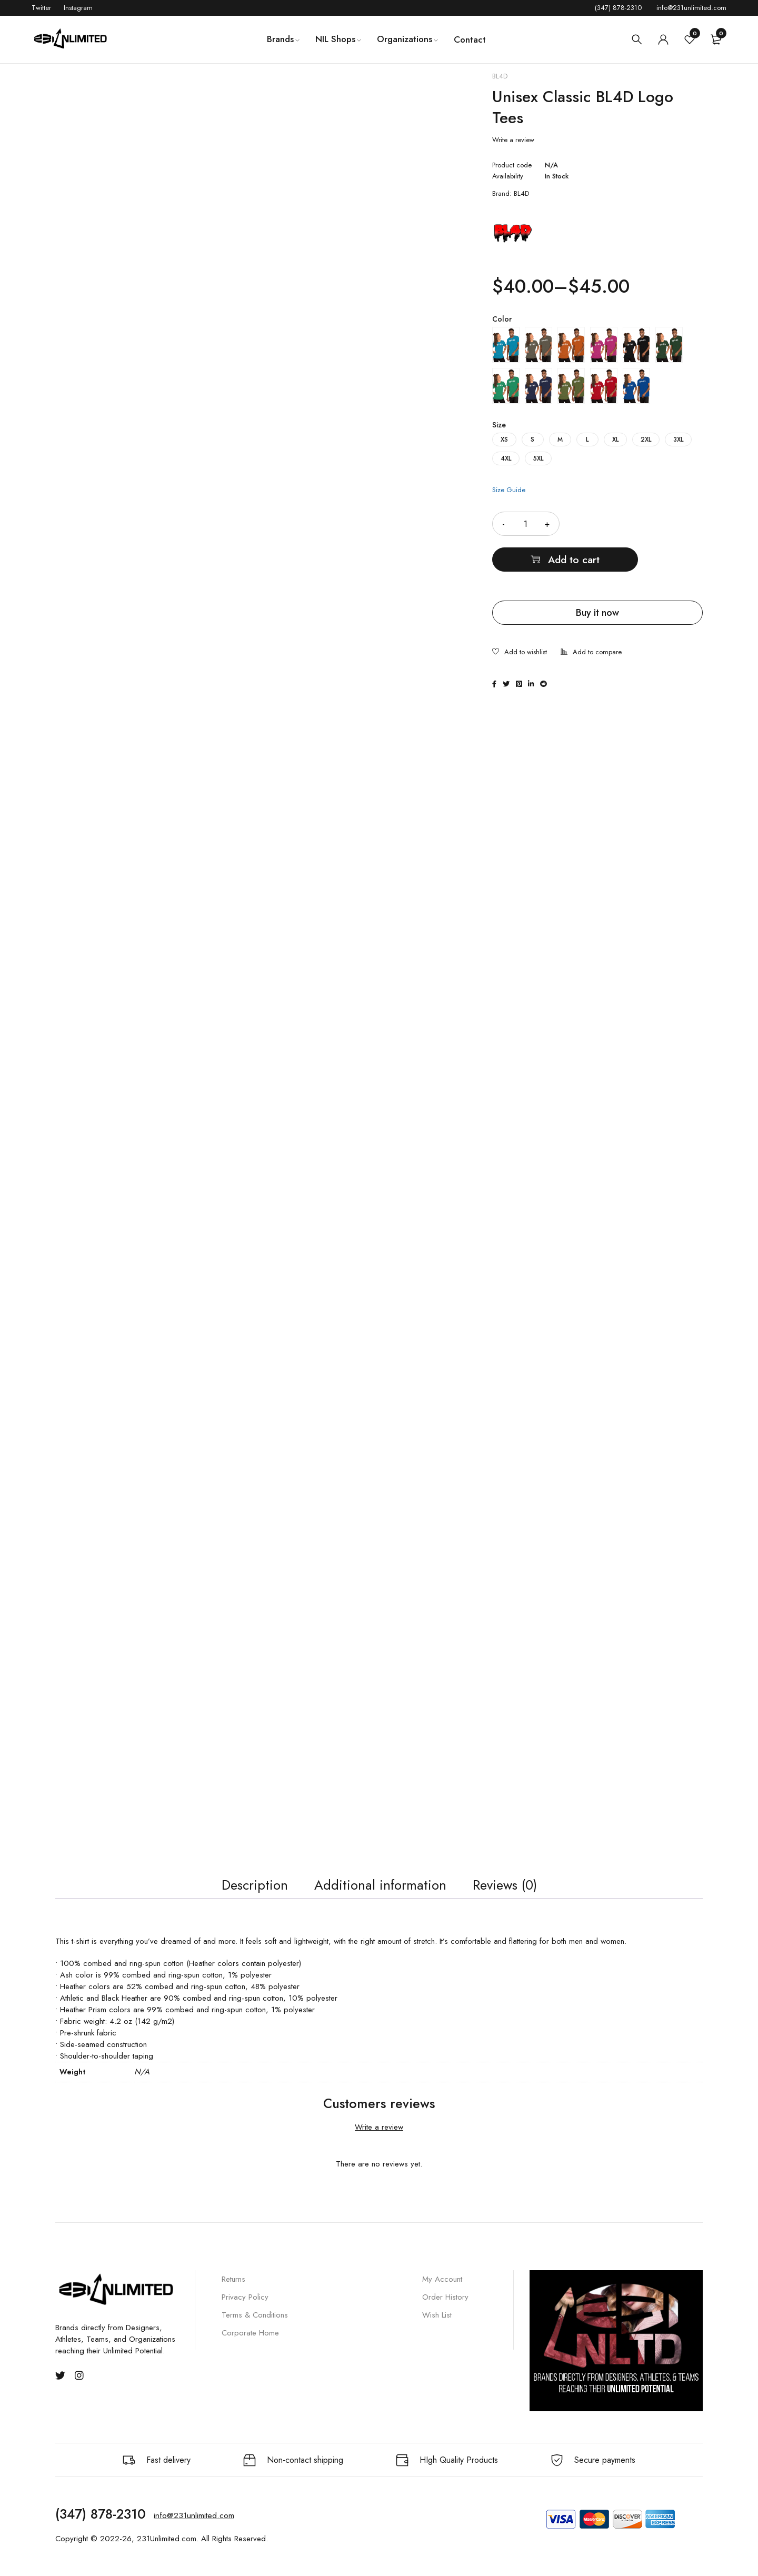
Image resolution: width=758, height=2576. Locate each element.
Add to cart (645, 523)
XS (504, 439)
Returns (233, 2289)
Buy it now (597, 576)
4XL (506, 458)
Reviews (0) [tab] (517, 1891)
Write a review (513, 140)
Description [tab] (240, 1891)
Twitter (41, 8)
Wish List (437, 2325)
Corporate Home (250, 2343)
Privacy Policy (245, 2307)
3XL (678, 439)
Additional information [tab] (378, 1891)
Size (499, 425)
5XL (538, 458)
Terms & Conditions (255, 2325)
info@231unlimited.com (691, 8)
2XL (646, 439)
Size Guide (508, 490)
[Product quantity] (526, 524)
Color (502, 319)
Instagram (78, 8)
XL (615, 439)
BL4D (499, 76)
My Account (442, 2289)
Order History (445, 2307)
